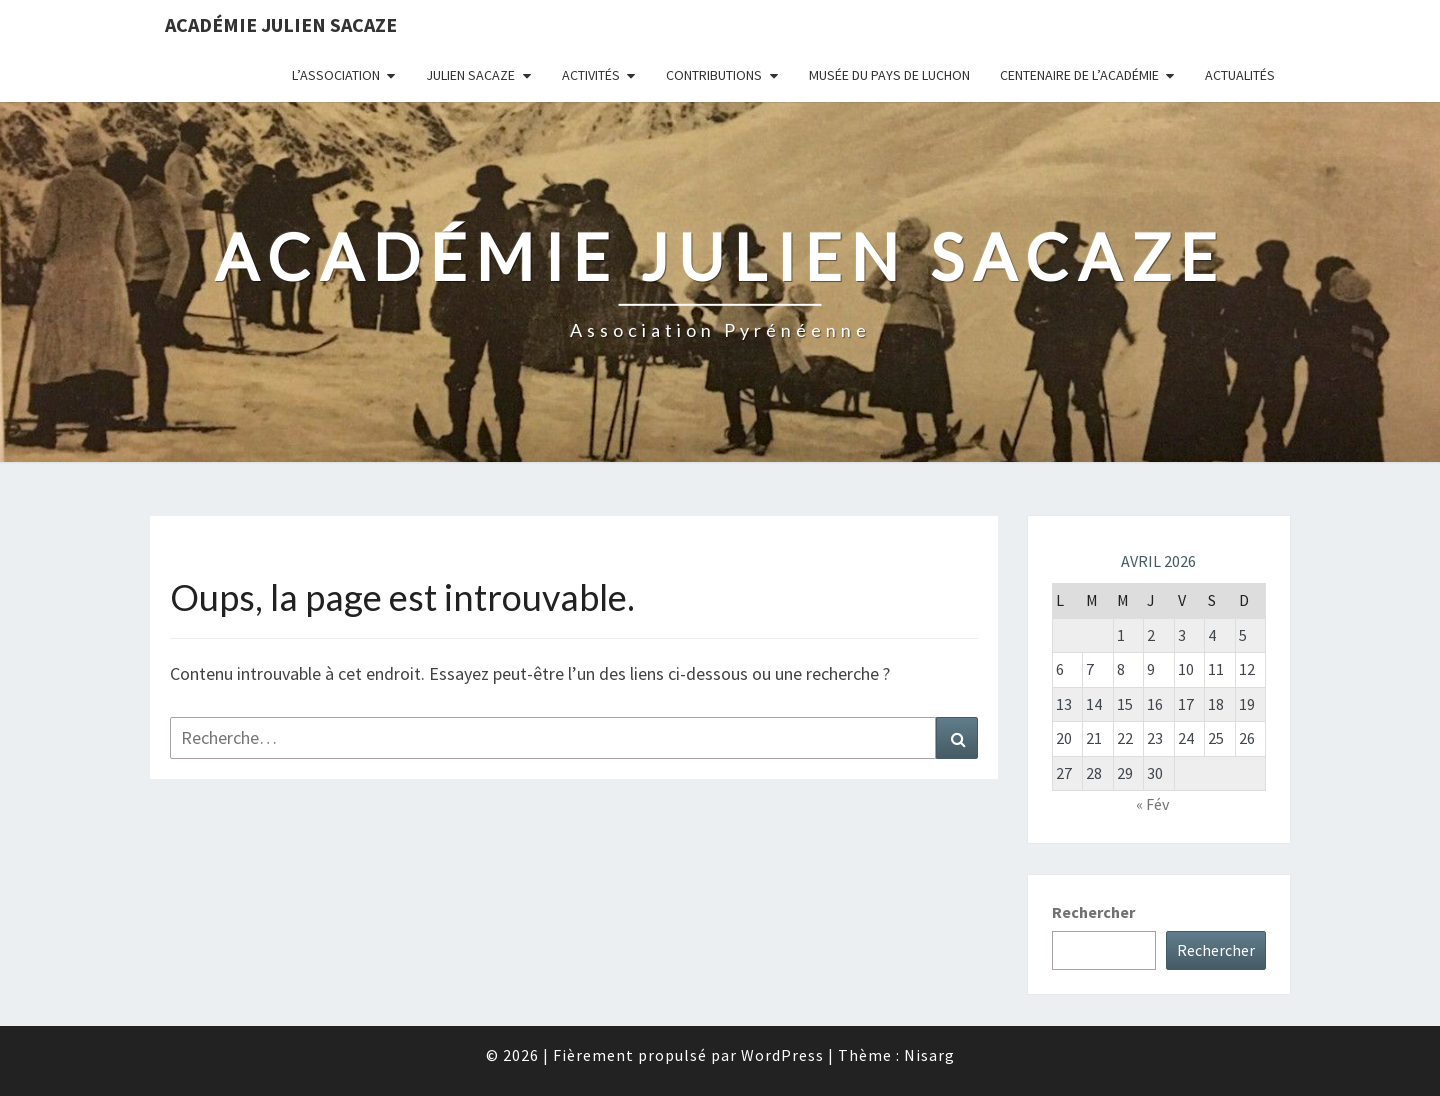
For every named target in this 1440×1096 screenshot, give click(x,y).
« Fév (1152, 804)
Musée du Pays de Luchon (889, 75)
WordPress (782, 1055)
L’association (336, 75)
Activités (591, 75)
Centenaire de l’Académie (1079, 75)
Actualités (1240, 75)
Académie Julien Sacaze (281, 24)
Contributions (714, 75)
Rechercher (1093, 912)
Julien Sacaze (470, 75)
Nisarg (929, 1055)
